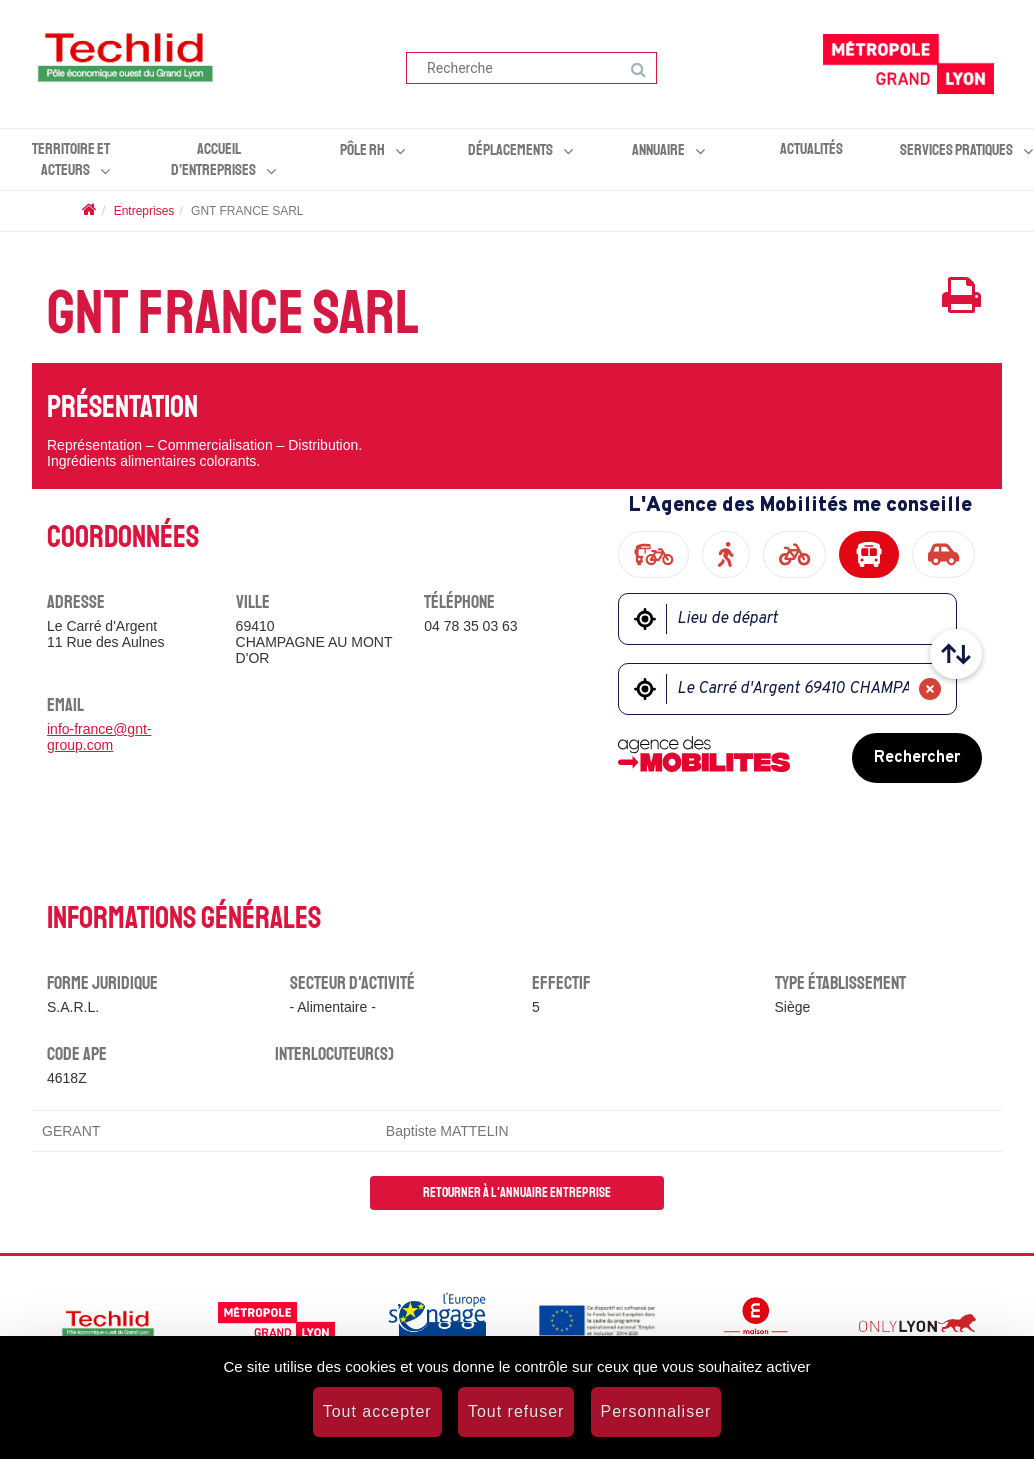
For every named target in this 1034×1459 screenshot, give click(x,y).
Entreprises (144, 211)
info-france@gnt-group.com (99, 737)
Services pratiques (956, 150)
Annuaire (658, 150)
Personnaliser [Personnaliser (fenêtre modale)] (656, 1411)
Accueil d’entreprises (213, 159)
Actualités (811, 149)
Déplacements (510, 150)
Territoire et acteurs (71, 159)
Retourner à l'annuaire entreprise (517, 1192)
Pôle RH (362, 150)
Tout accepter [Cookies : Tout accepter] (377, 1411)
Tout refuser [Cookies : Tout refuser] (516, 1411)
